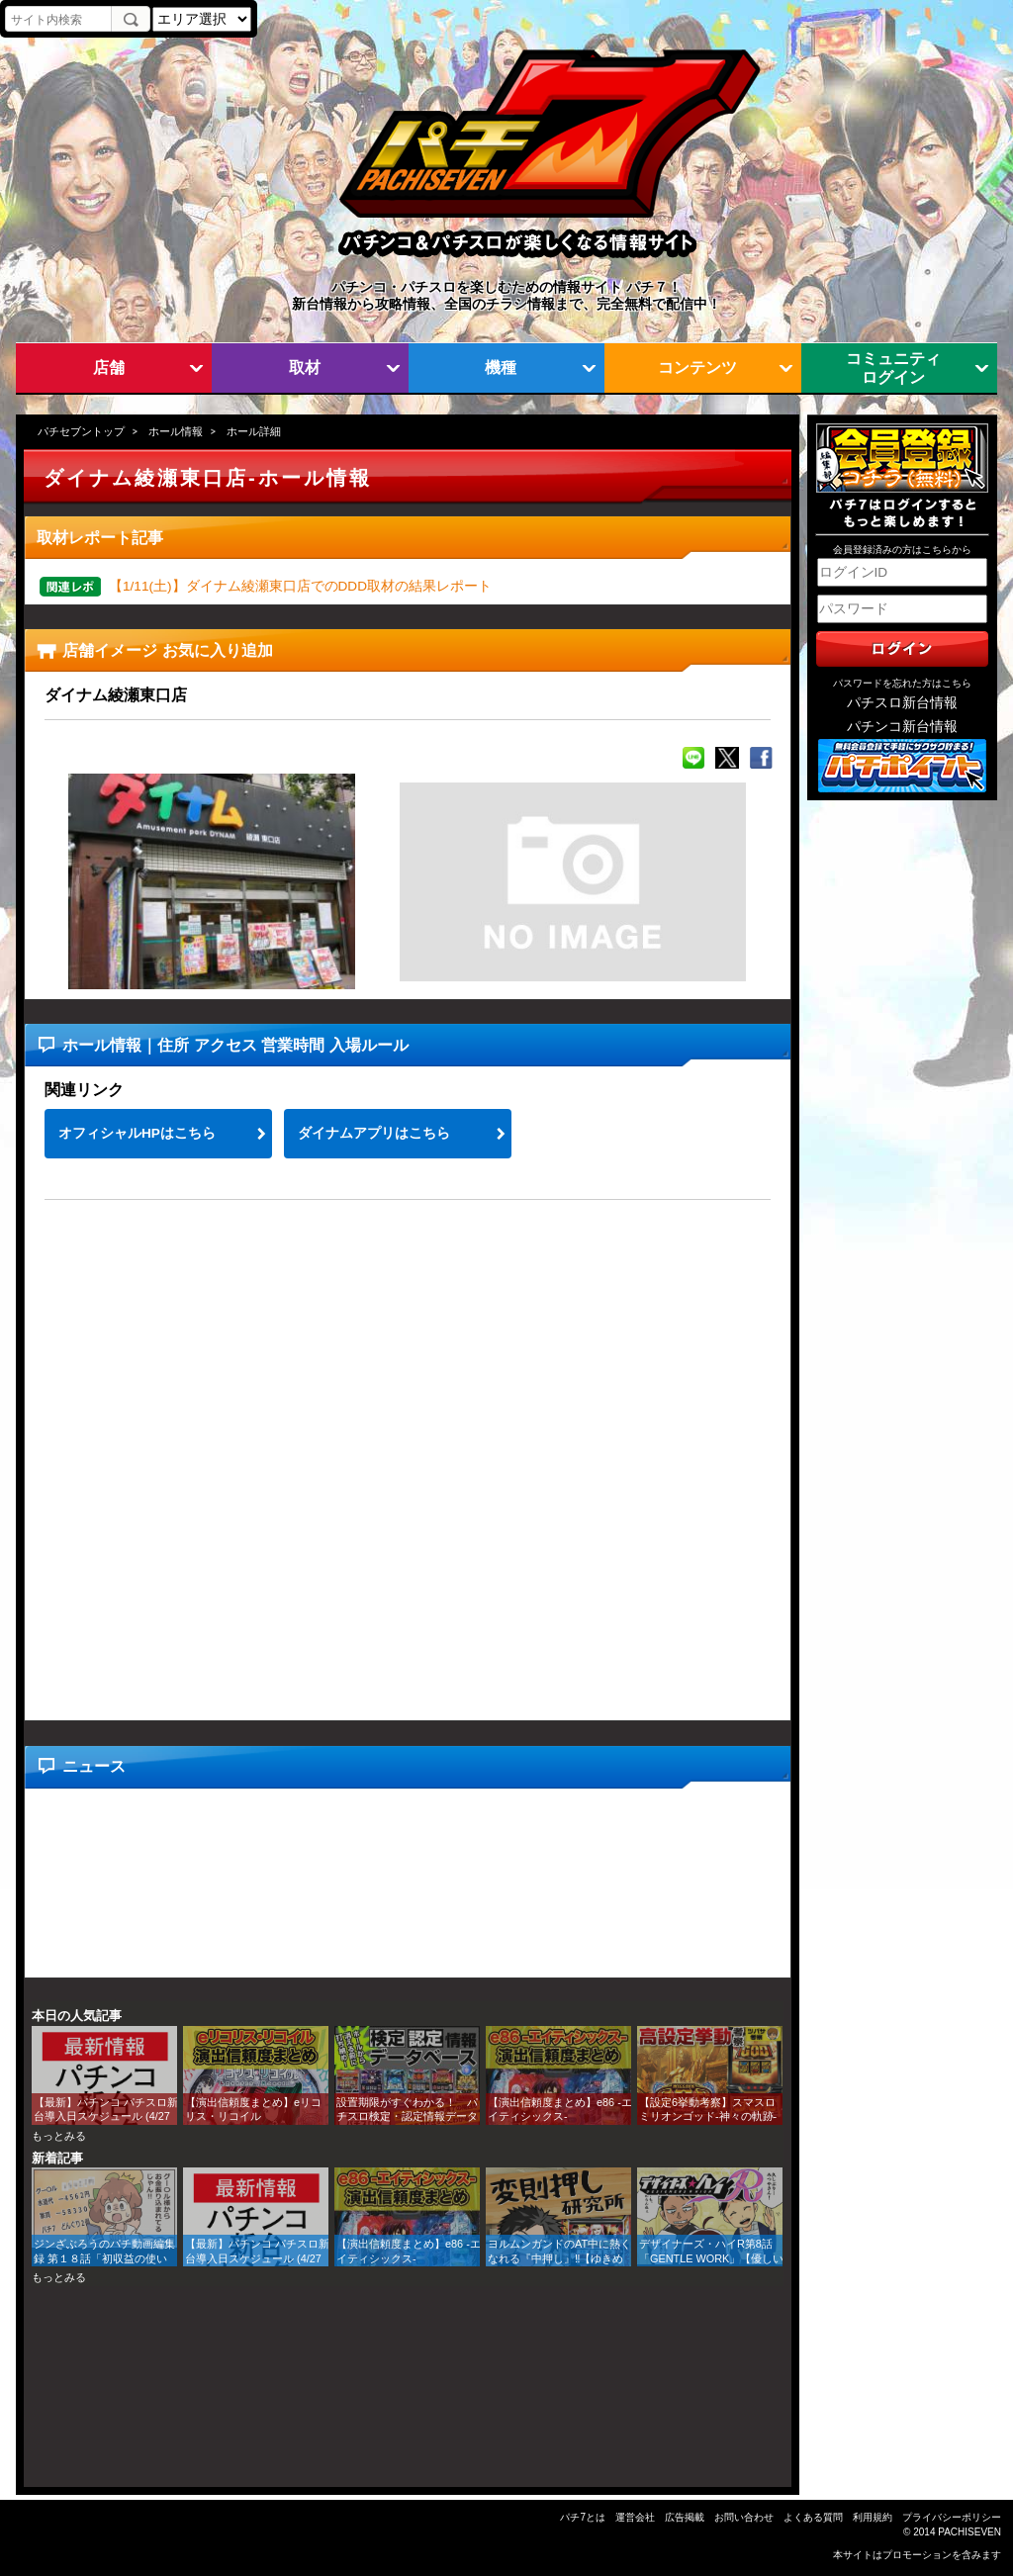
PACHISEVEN (969, 2532)
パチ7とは (582, 2517)
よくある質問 (813, 2517)
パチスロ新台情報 (902, 702)
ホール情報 (175, 431)
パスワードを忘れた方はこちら (902, 683)
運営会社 (635, 2517)
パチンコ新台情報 (902, 726)
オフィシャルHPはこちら (137, 1133)
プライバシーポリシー (951, 2517)
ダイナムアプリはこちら (374, 1133)
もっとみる (59, 2136)
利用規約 (872, 2517)
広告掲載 (684, 2517)
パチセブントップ (81, 431)
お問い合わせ (744, 2517)
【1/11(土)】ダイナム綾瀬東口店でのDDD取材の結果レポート (300, 586)
